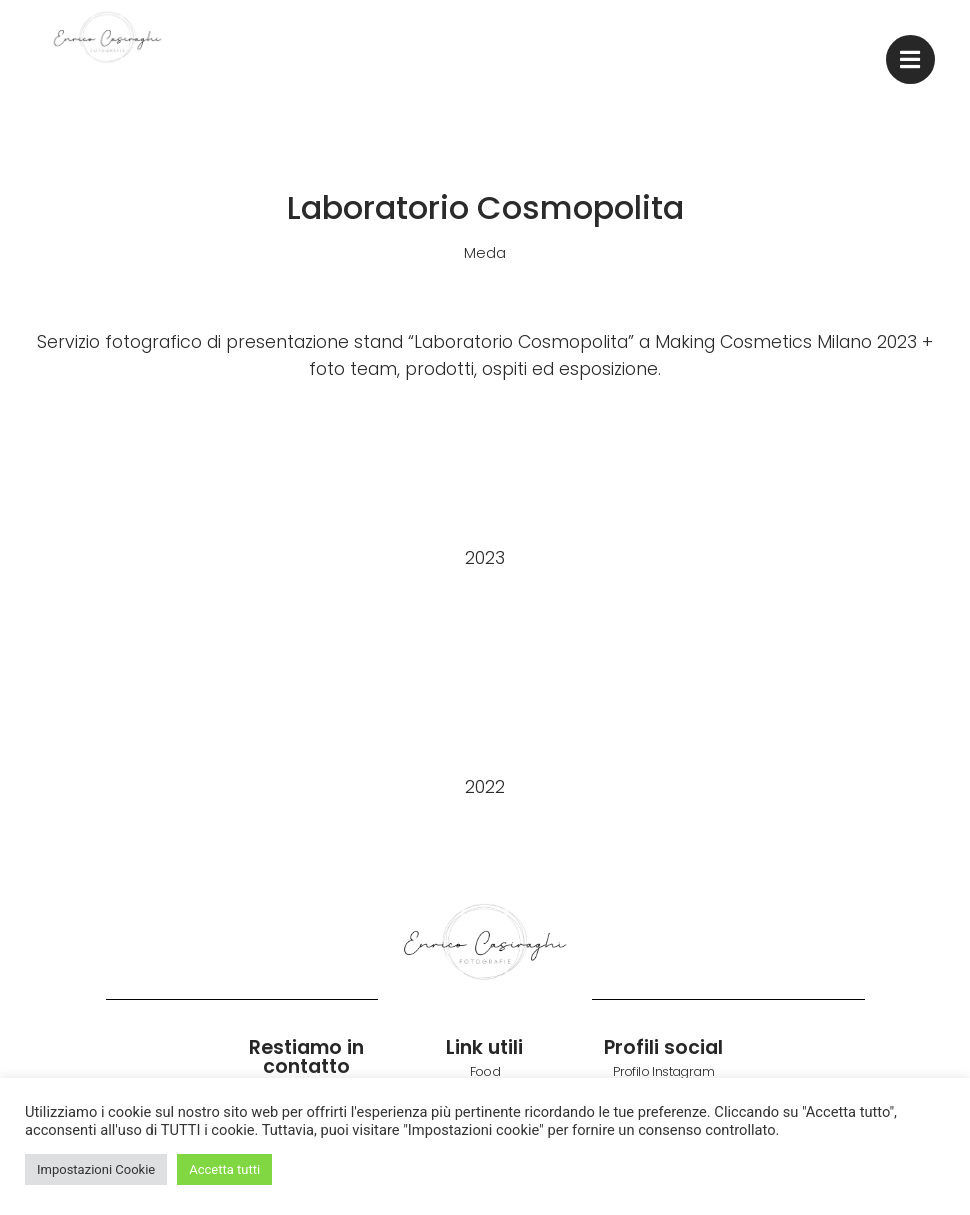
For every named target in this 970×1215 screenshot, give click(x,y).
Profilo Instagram (663, 1071)
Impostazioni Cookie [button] (96, 1169)
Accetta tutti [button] (224, 1169)
